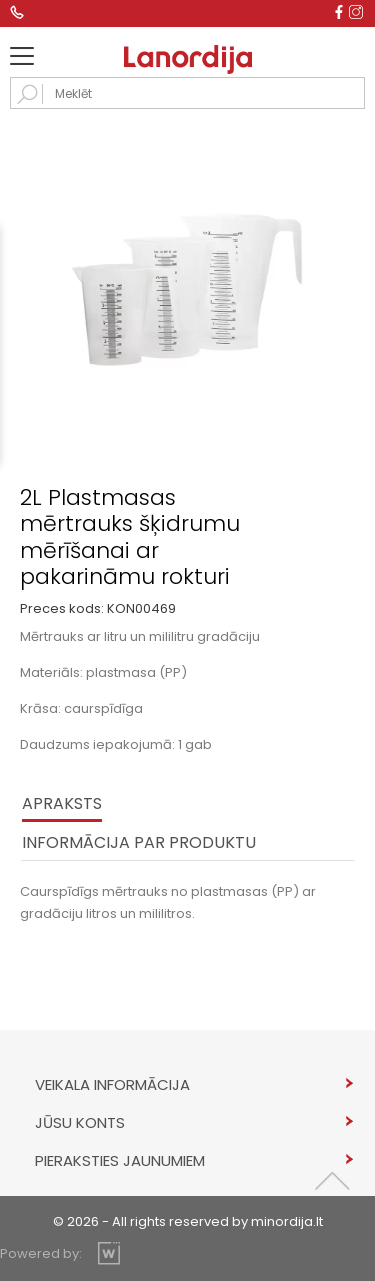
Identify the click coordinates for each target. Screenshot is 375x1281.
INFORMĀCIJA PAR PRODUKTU (139, 842)
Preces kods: (62, 608)
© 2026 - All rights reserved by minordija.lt (188, 1221)
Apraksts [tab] (62, 803)
